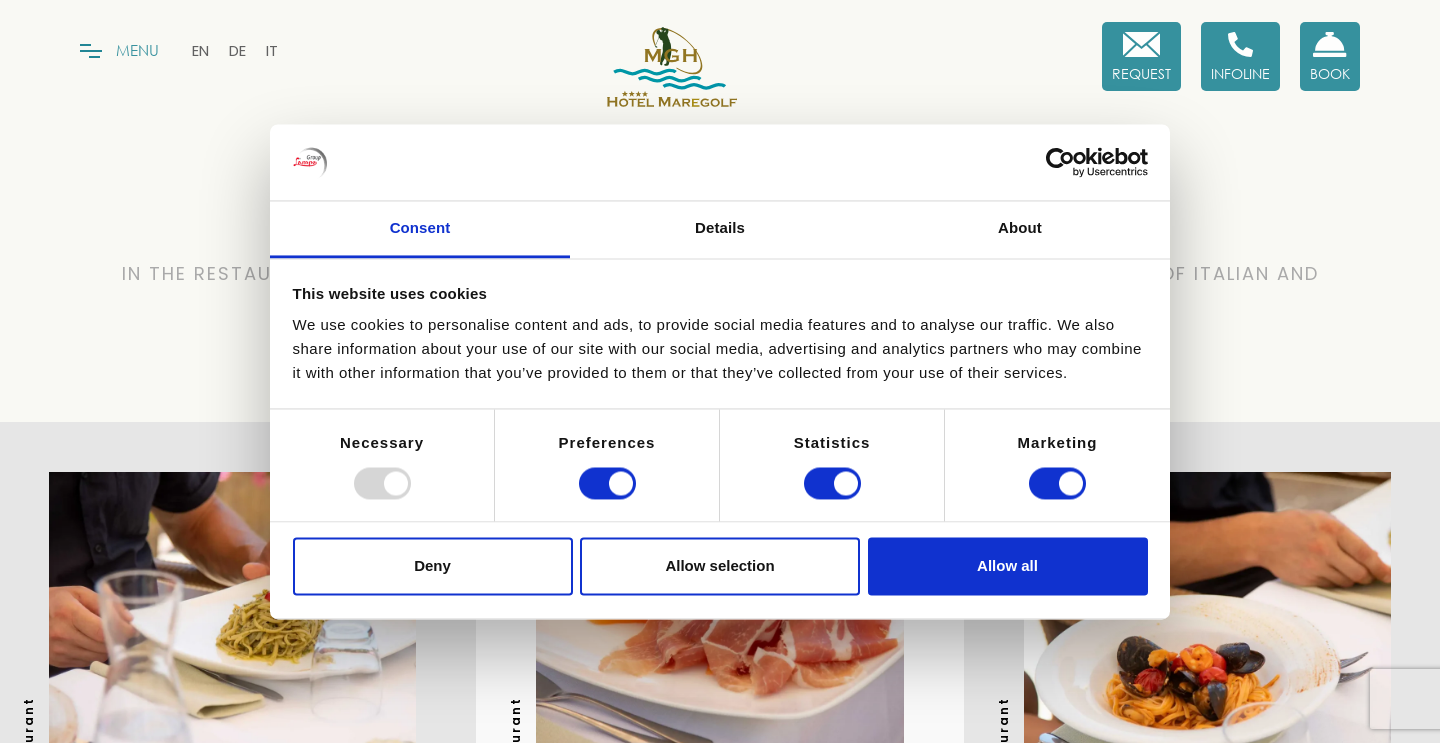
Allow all (1007, 566)
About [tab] (1020, 228)
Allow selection (719, 566)
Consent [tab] (420, 228)
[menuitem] (200, 50)
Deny (432, 566)
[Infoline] (1240, 56)
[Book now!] (1330, 56)
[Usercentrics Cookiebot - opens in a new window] (1060, 162)
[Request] (1141, 56)
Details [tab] (720, 228)
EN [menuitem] (200, 50)
